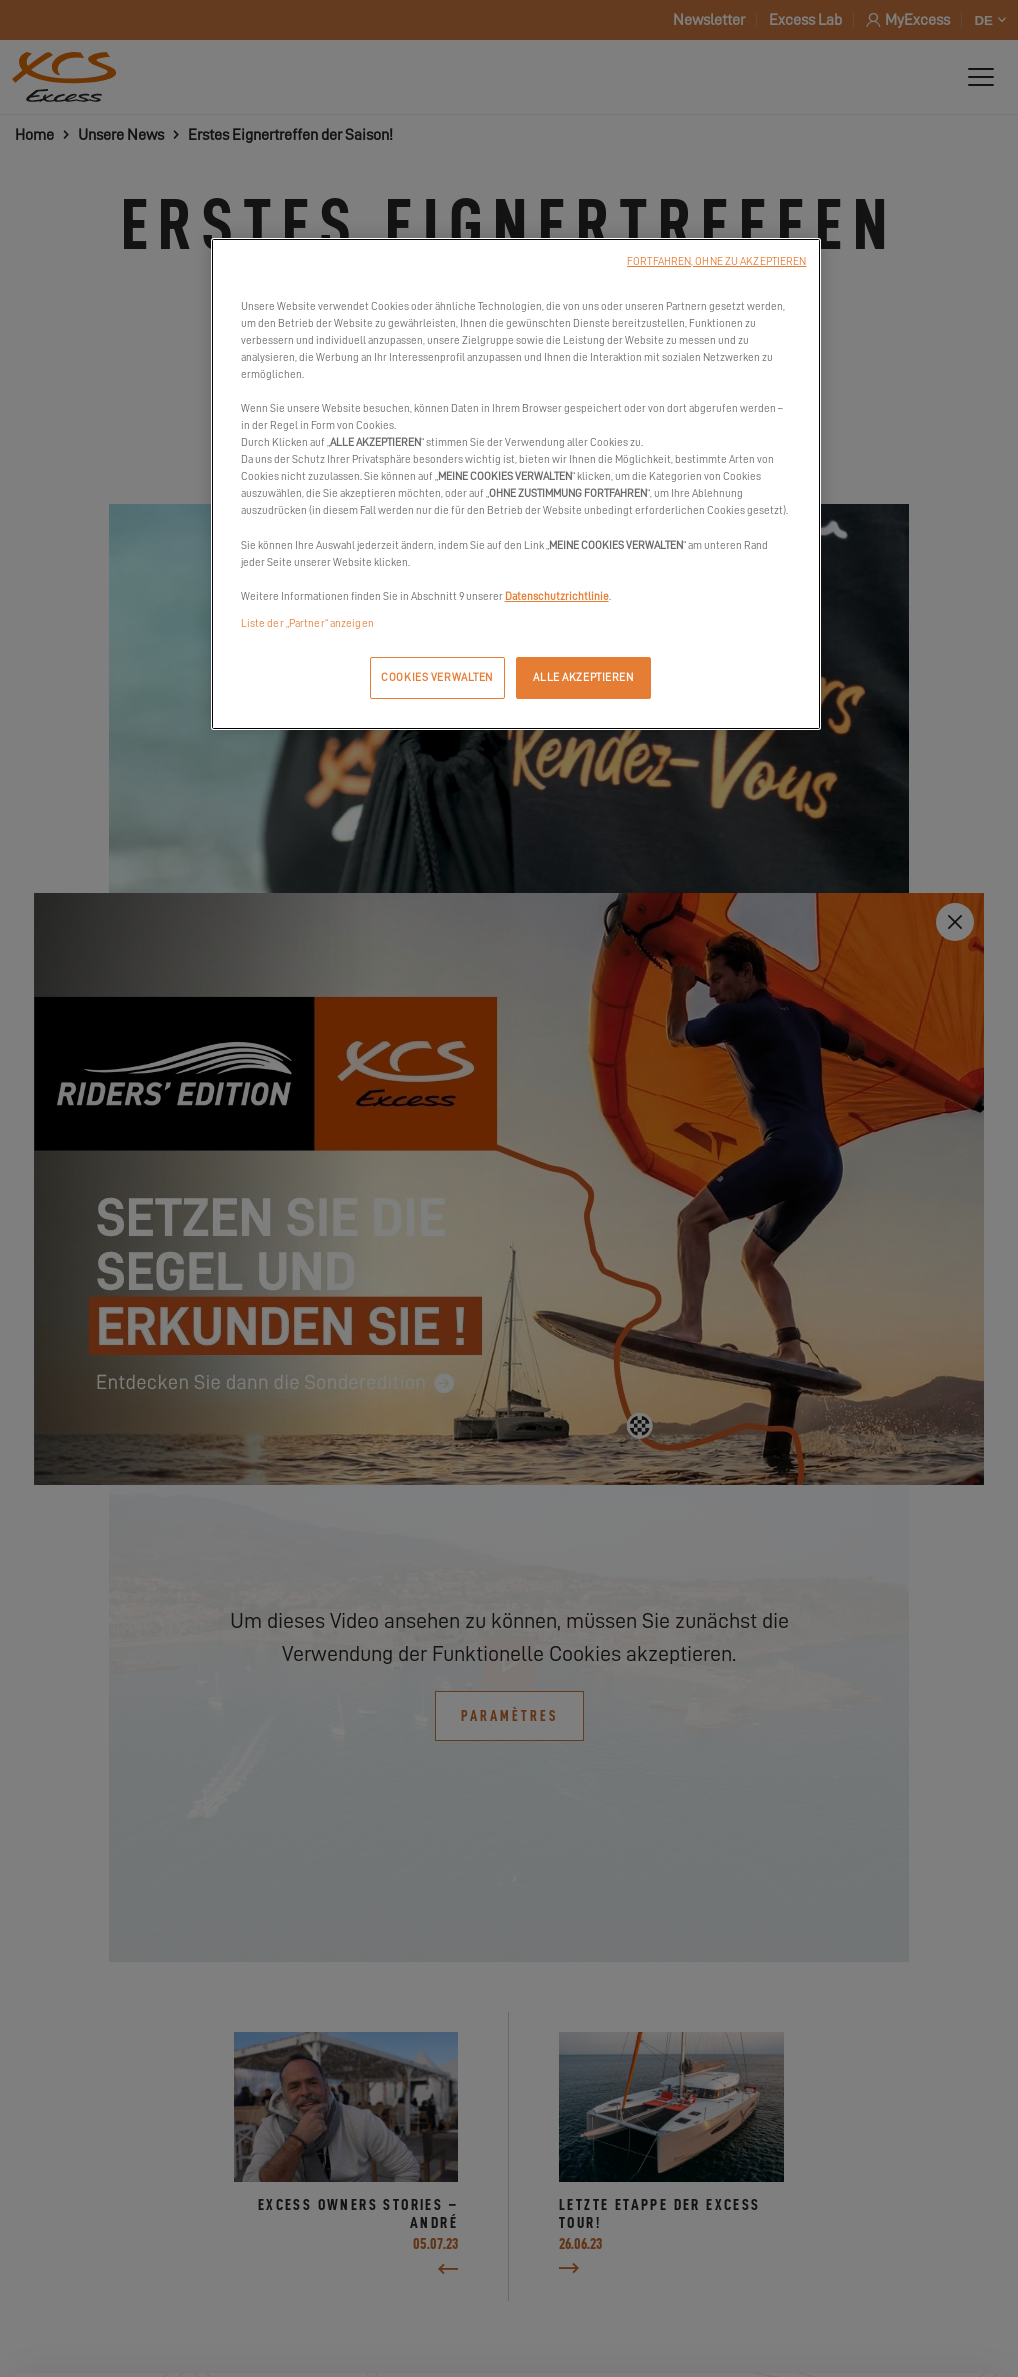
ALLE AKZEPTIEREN (583, 677)
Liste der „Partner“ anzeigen (307, 623)
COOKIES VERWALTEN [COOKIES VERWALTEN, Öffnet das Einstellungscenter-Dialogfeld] (437, 677)
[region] (516, 484)
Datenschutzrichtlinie (557, 596)
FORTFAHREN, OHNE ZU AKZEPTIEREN (716, 261)
